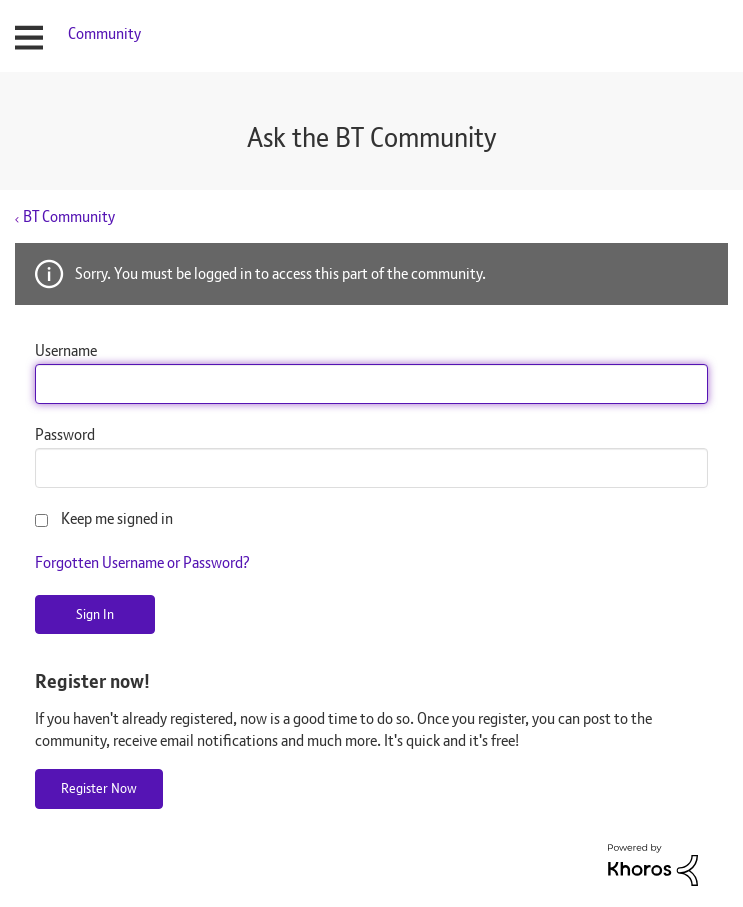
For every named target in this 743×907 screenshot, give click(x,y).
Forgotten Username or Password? (142, 562)
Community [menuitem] (104, 33)
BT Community (69, 216)
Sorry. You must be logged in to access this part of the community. (280, 273)
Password (65, 434)
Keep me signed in (117, 518)
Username (66, 350)
